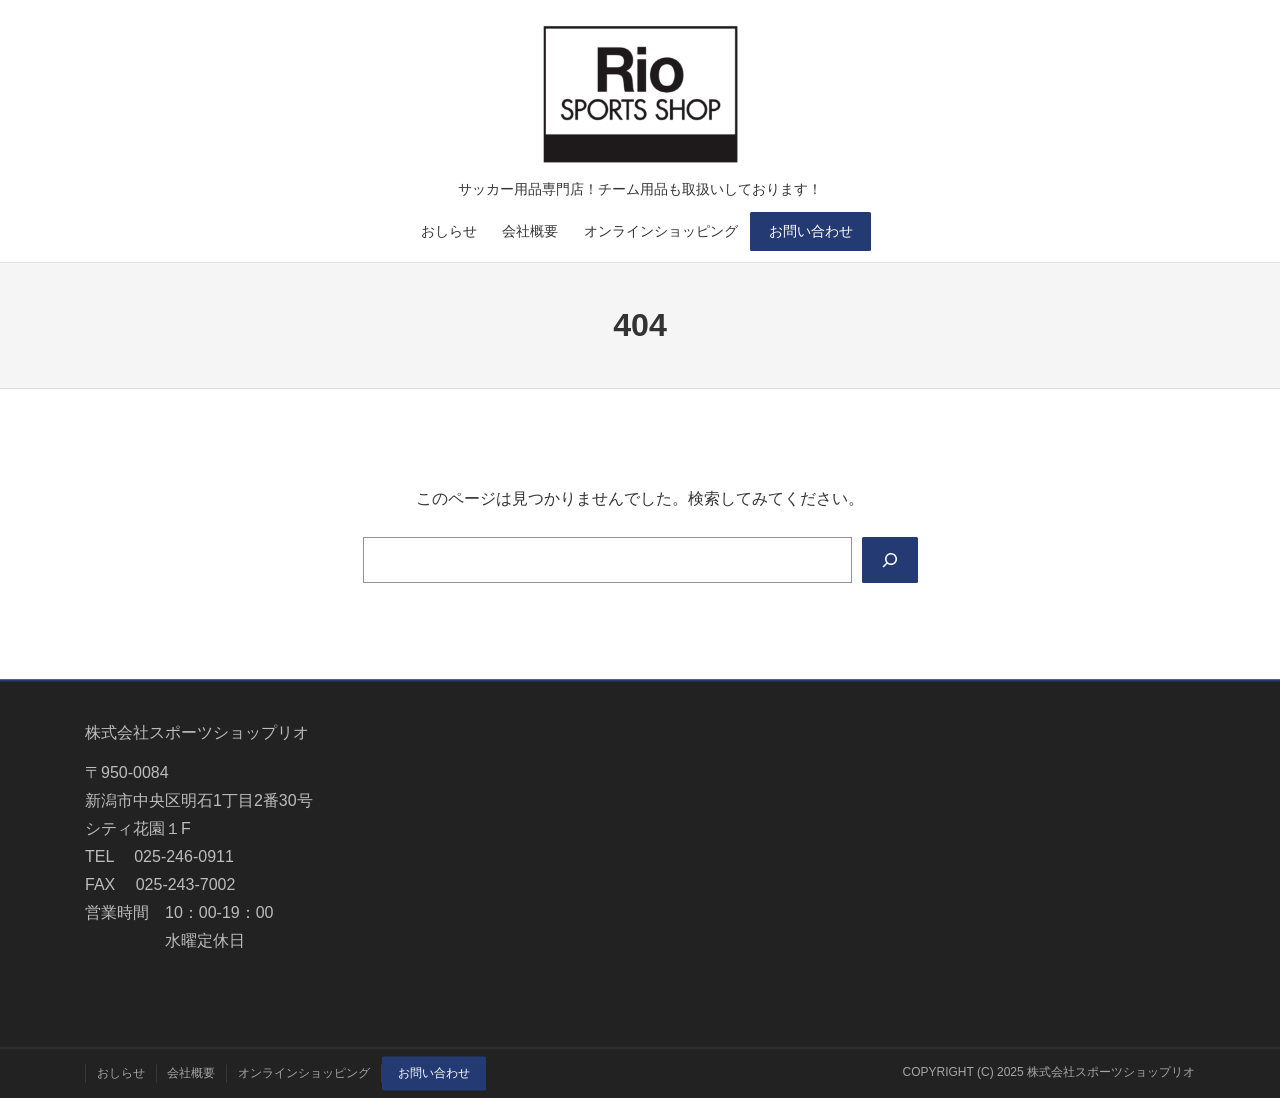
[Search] (890, 560)
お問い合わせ (811, 231)
